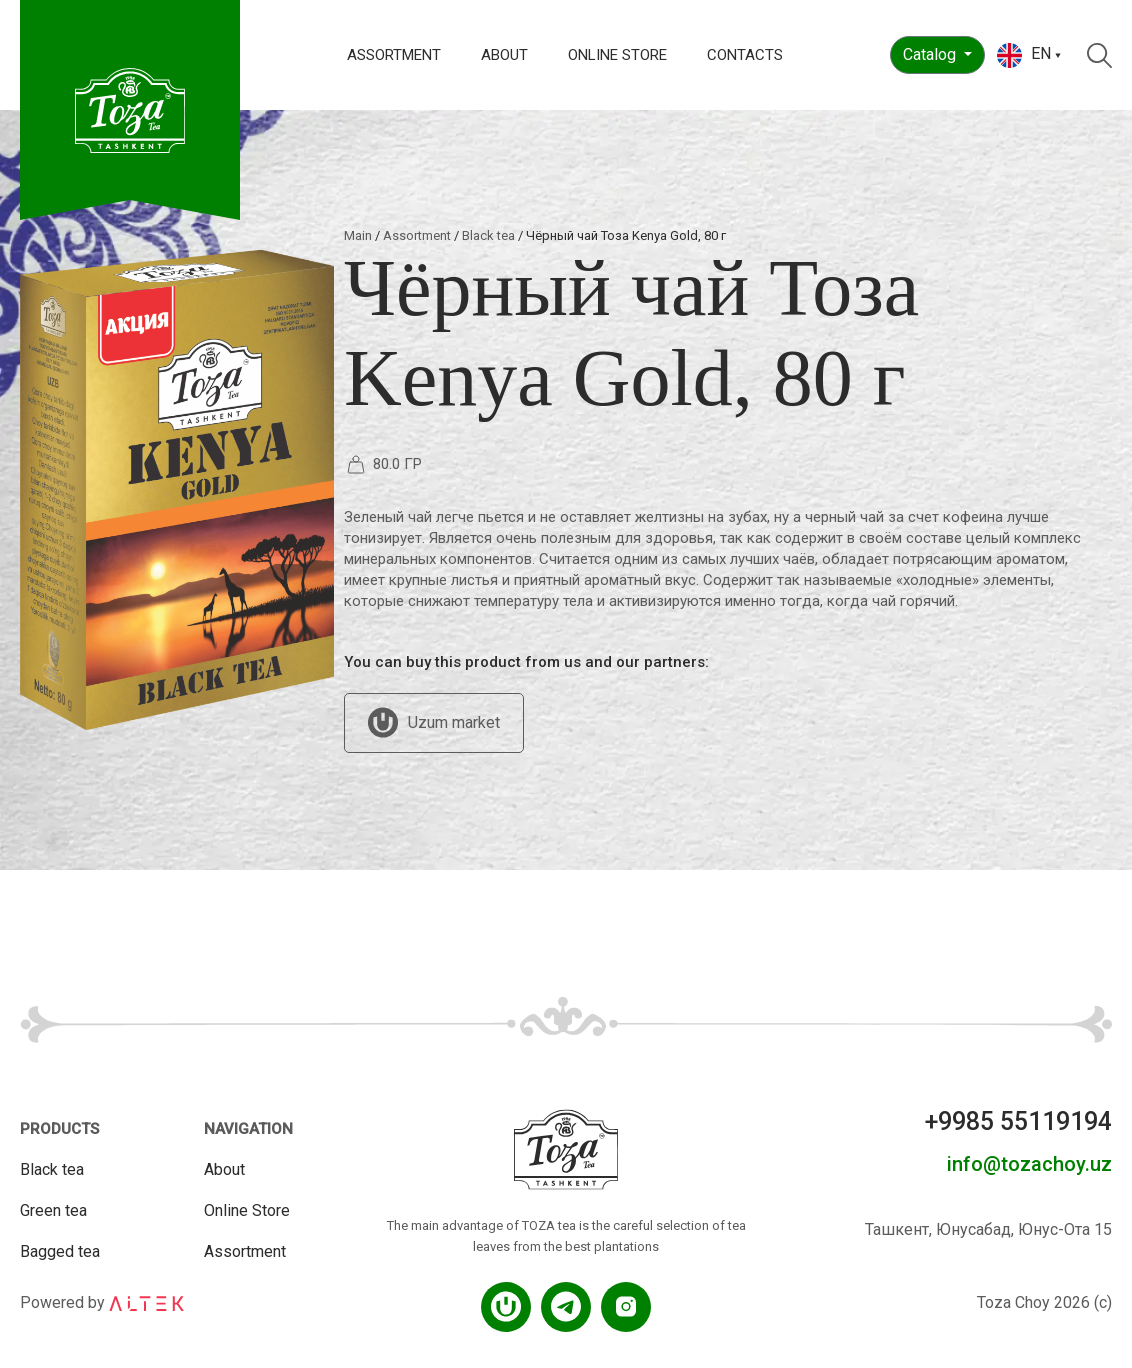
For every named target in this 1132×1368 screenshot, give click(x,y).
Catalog (931, 54)
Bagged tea (60, 1251)
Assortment (394, 55)
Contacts (745, 55)
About (504, 55)
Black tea (488, 235)
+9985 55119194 (1018, 1121)
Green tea (53, 1210)
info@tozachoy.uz (1029, 1164)
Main (358, 235)
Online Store (617, 55)
